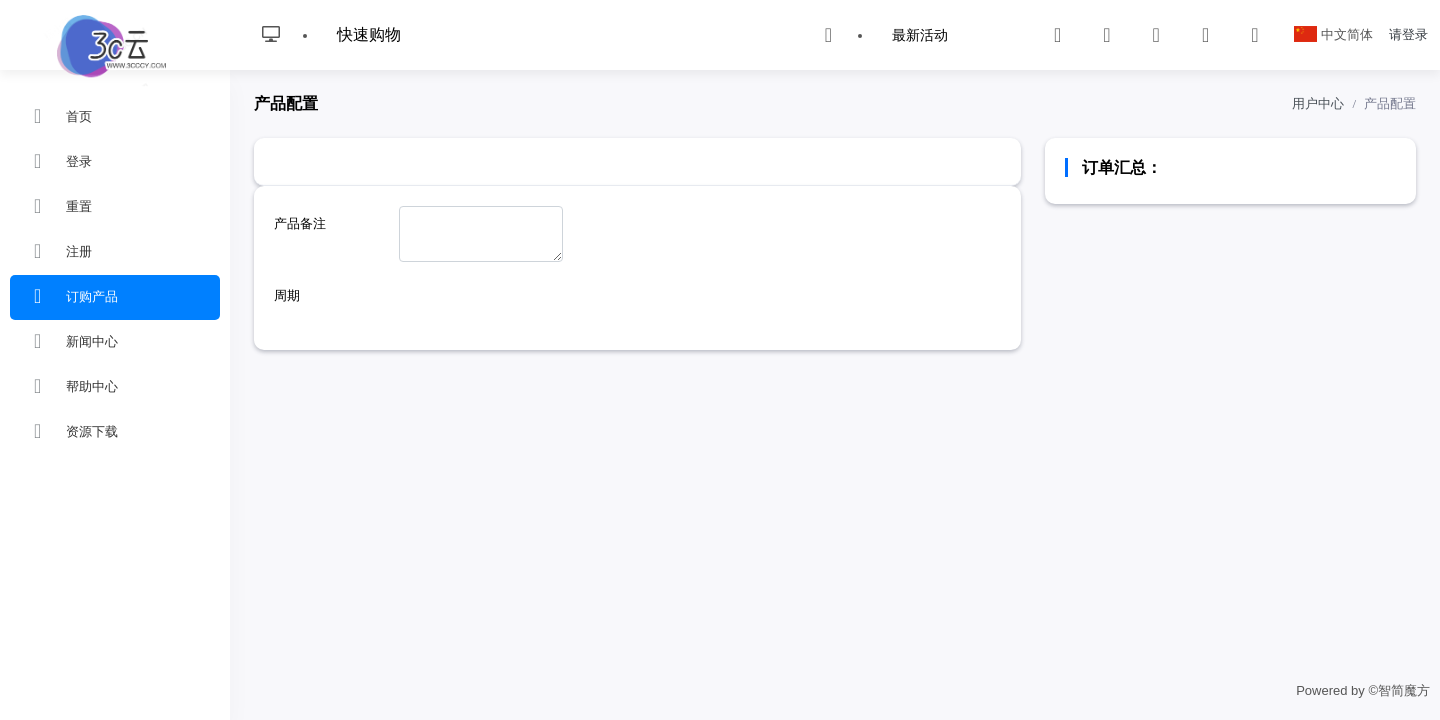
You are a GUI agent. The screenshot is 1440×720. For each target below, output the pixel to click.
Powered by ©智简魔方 (1363, 690)
